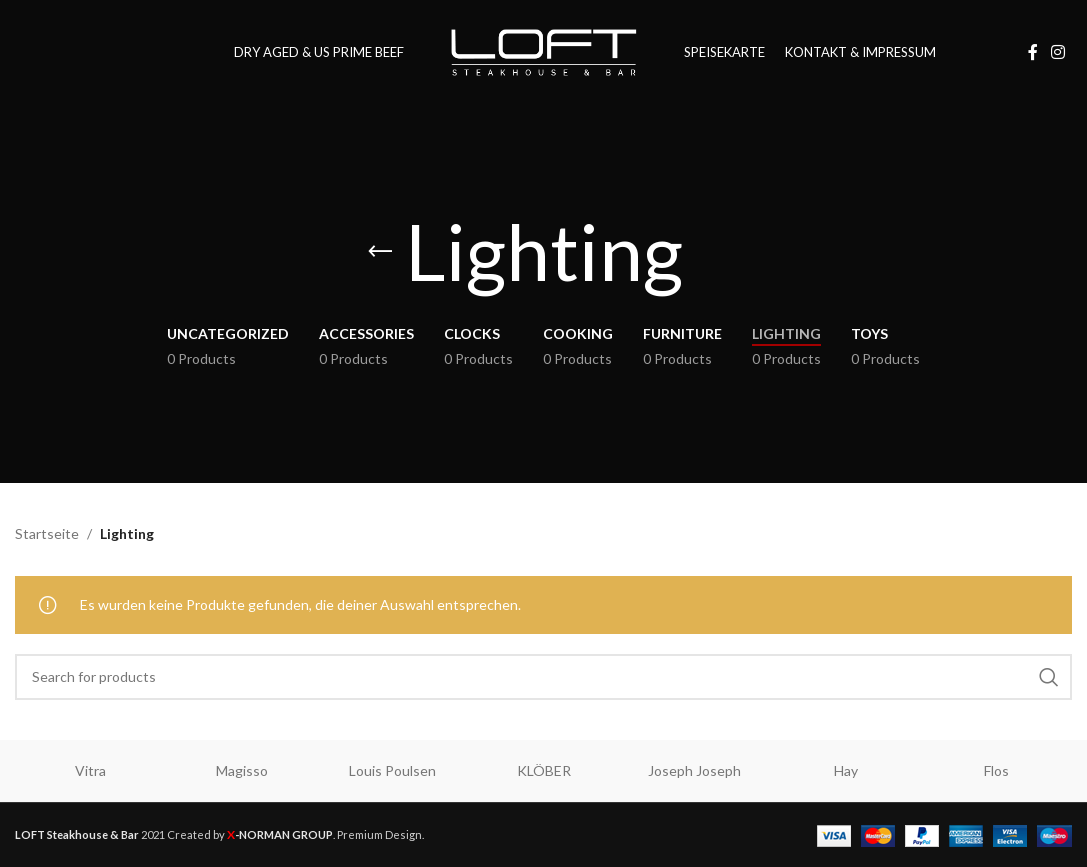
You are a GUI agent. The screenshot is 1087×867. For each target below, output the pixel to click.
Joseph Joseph (694, 770)
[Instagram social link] (1058, 52)
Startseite (47, 533)
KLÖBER (544, 770)
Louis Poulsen (392, 770)
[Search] (543, 677)
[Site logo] (544, 50)
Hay (846, 770)
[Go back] (380, 252)
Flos (996, 770)
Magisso (242, 770)
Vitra (90, 770)
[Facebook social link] (1033, 52)
